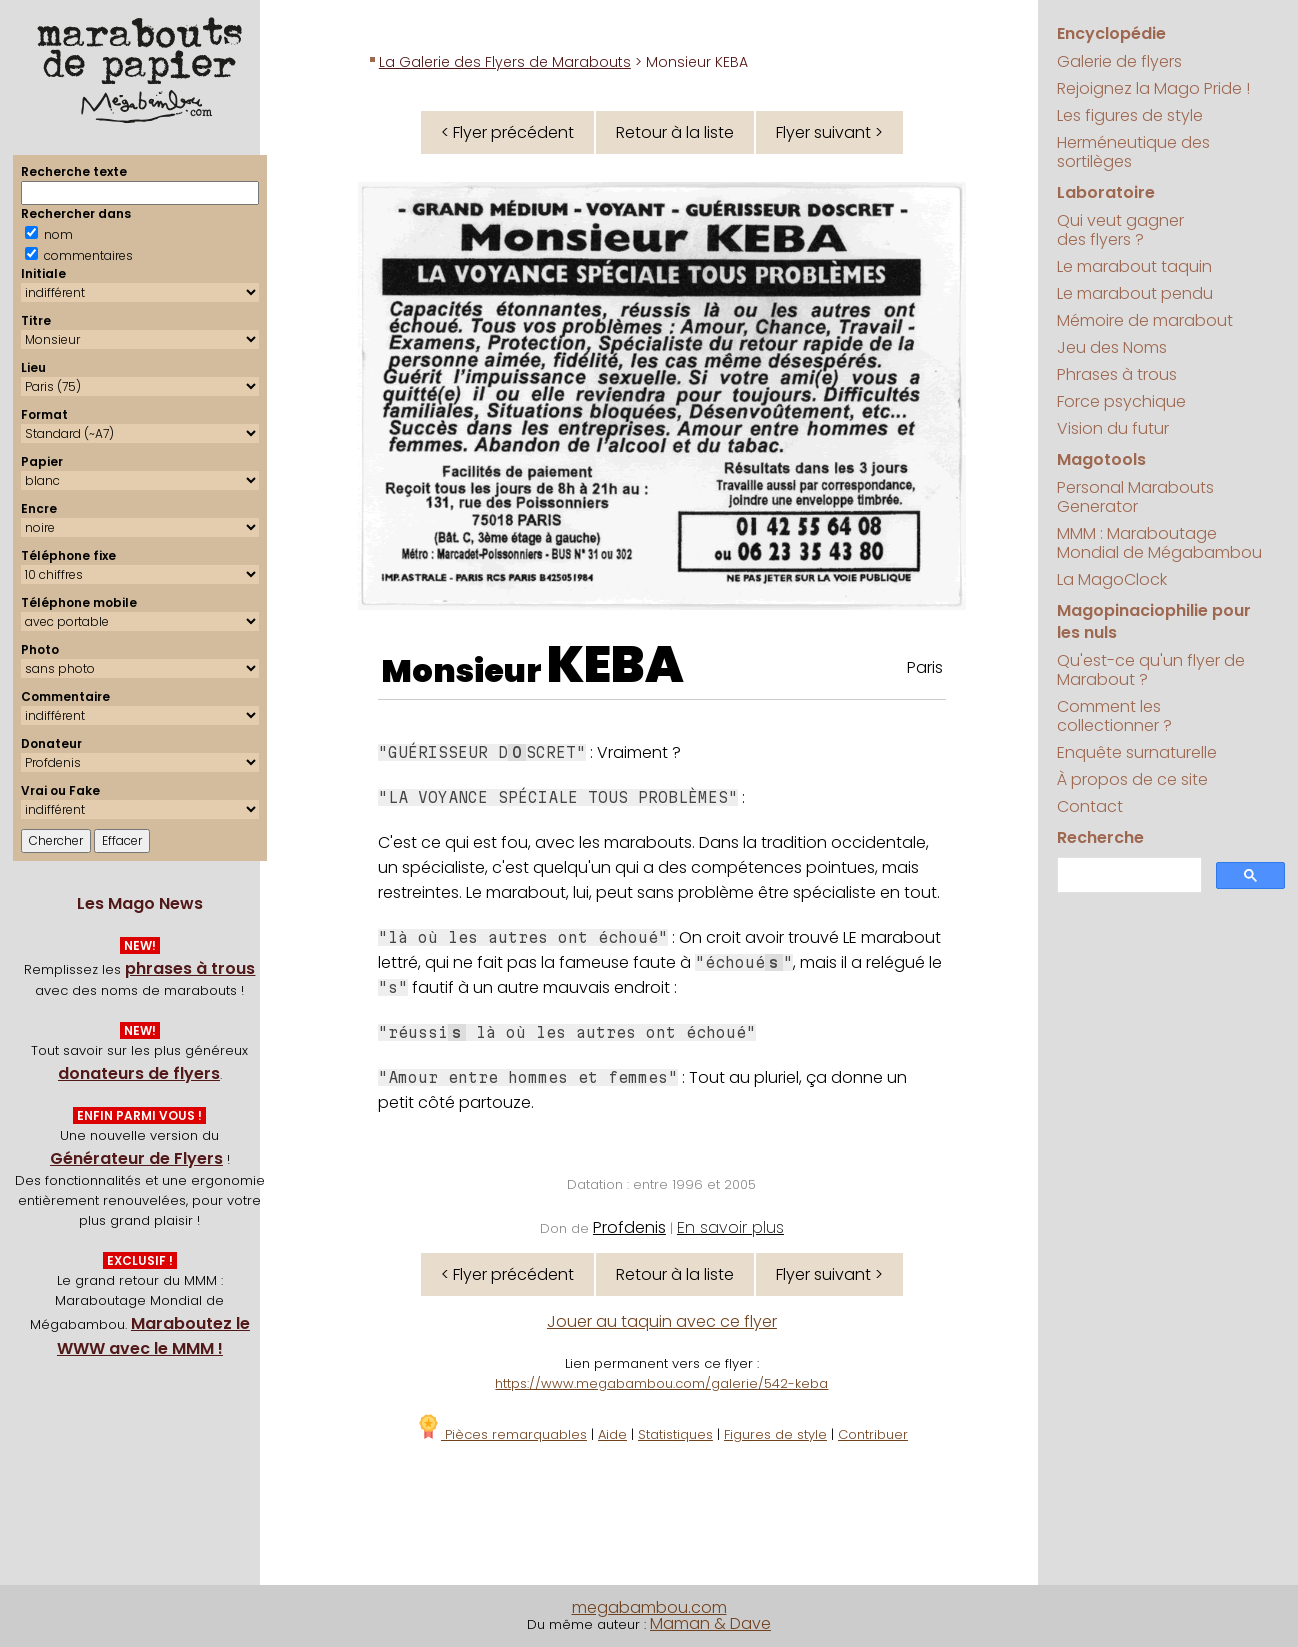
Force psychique (1121, 401)
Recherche (1100, 837)
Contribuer (873, 1434)
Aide (612, 1434)
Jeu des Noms (1112, 347)
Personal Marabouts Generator (1135, 497)
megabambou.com (649, 1607)
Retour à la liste (675, 132)
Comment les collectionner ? (1114, 716)
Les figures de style (1130, 115)
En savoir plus (730, 1227)
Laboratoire (1106, 192)
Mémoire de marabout (1145, 320)
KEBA (615, 665)
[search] (1127, 875)
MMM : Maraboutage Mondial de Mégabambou (1159, 543)
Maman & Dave (710, 1623)
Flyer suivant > (829, 132)
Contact (1090, 806)
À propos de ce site (1132, 779)
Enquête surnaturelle (1137, 752)
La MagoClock (1112, 579)
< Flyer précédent (507, 132)
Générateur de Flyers (136, 1158)
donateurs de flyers (139, 1073)
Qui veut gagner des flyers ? (1120, 230)
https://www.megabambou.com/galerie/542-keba (661, 1383)
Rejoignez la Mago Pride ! (1153, 88)
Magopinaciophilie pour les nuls (1154, 621)
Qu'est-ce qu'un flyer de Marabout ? (1151, 670)
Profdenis (629, 1227)
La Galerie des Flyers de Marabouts (505, 62)
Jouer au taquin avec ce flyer (662, 1321)
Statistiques (675, 1434)
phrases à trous (190, 968)
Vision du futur (1113, 428)
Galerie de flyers (1119, 61)
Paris (925, 667)
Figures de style (775, 1434)
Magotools (1101, 459)
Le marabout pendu (1135, 293)
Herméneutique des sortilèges (1133, 152)
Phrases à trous (1117, 374)
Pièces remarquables (501, 1434)
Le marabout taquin (1134, 266)
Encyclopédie (1111, 33)
